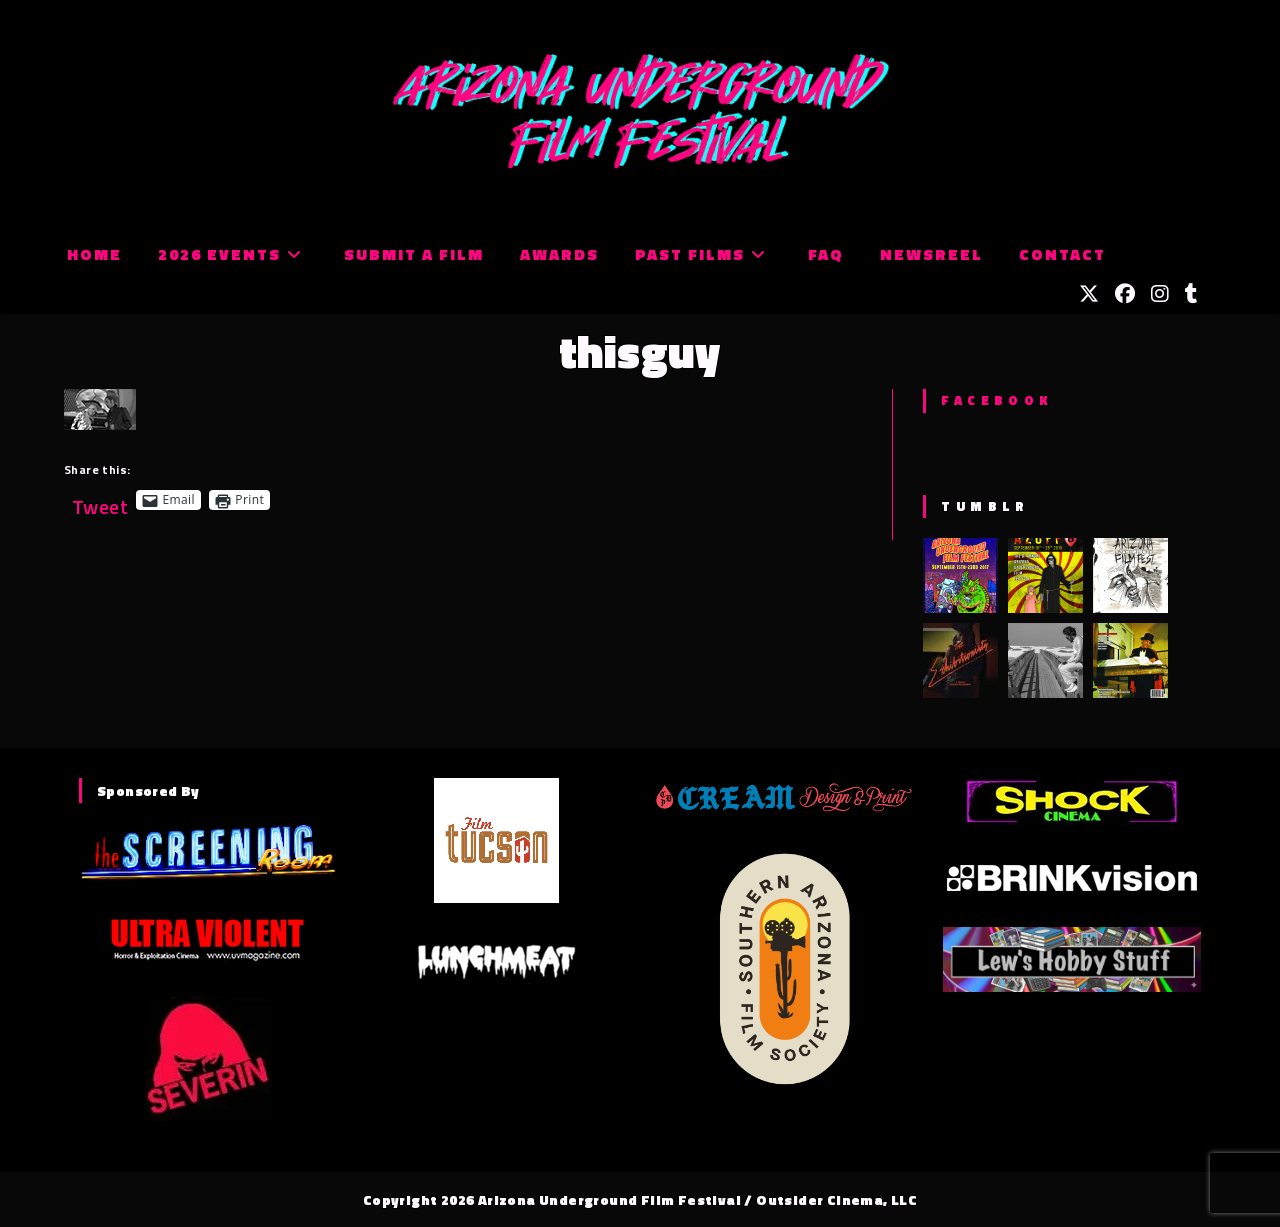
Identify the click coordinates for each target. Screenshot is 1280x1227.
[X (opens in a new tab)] (1089, 294)
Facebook (996, 400)
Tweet (100, 499)
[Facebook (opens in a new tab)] (1125, 294)
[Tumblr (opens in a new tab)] (1191, 294)
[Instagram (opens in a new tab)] (1160, 294)
